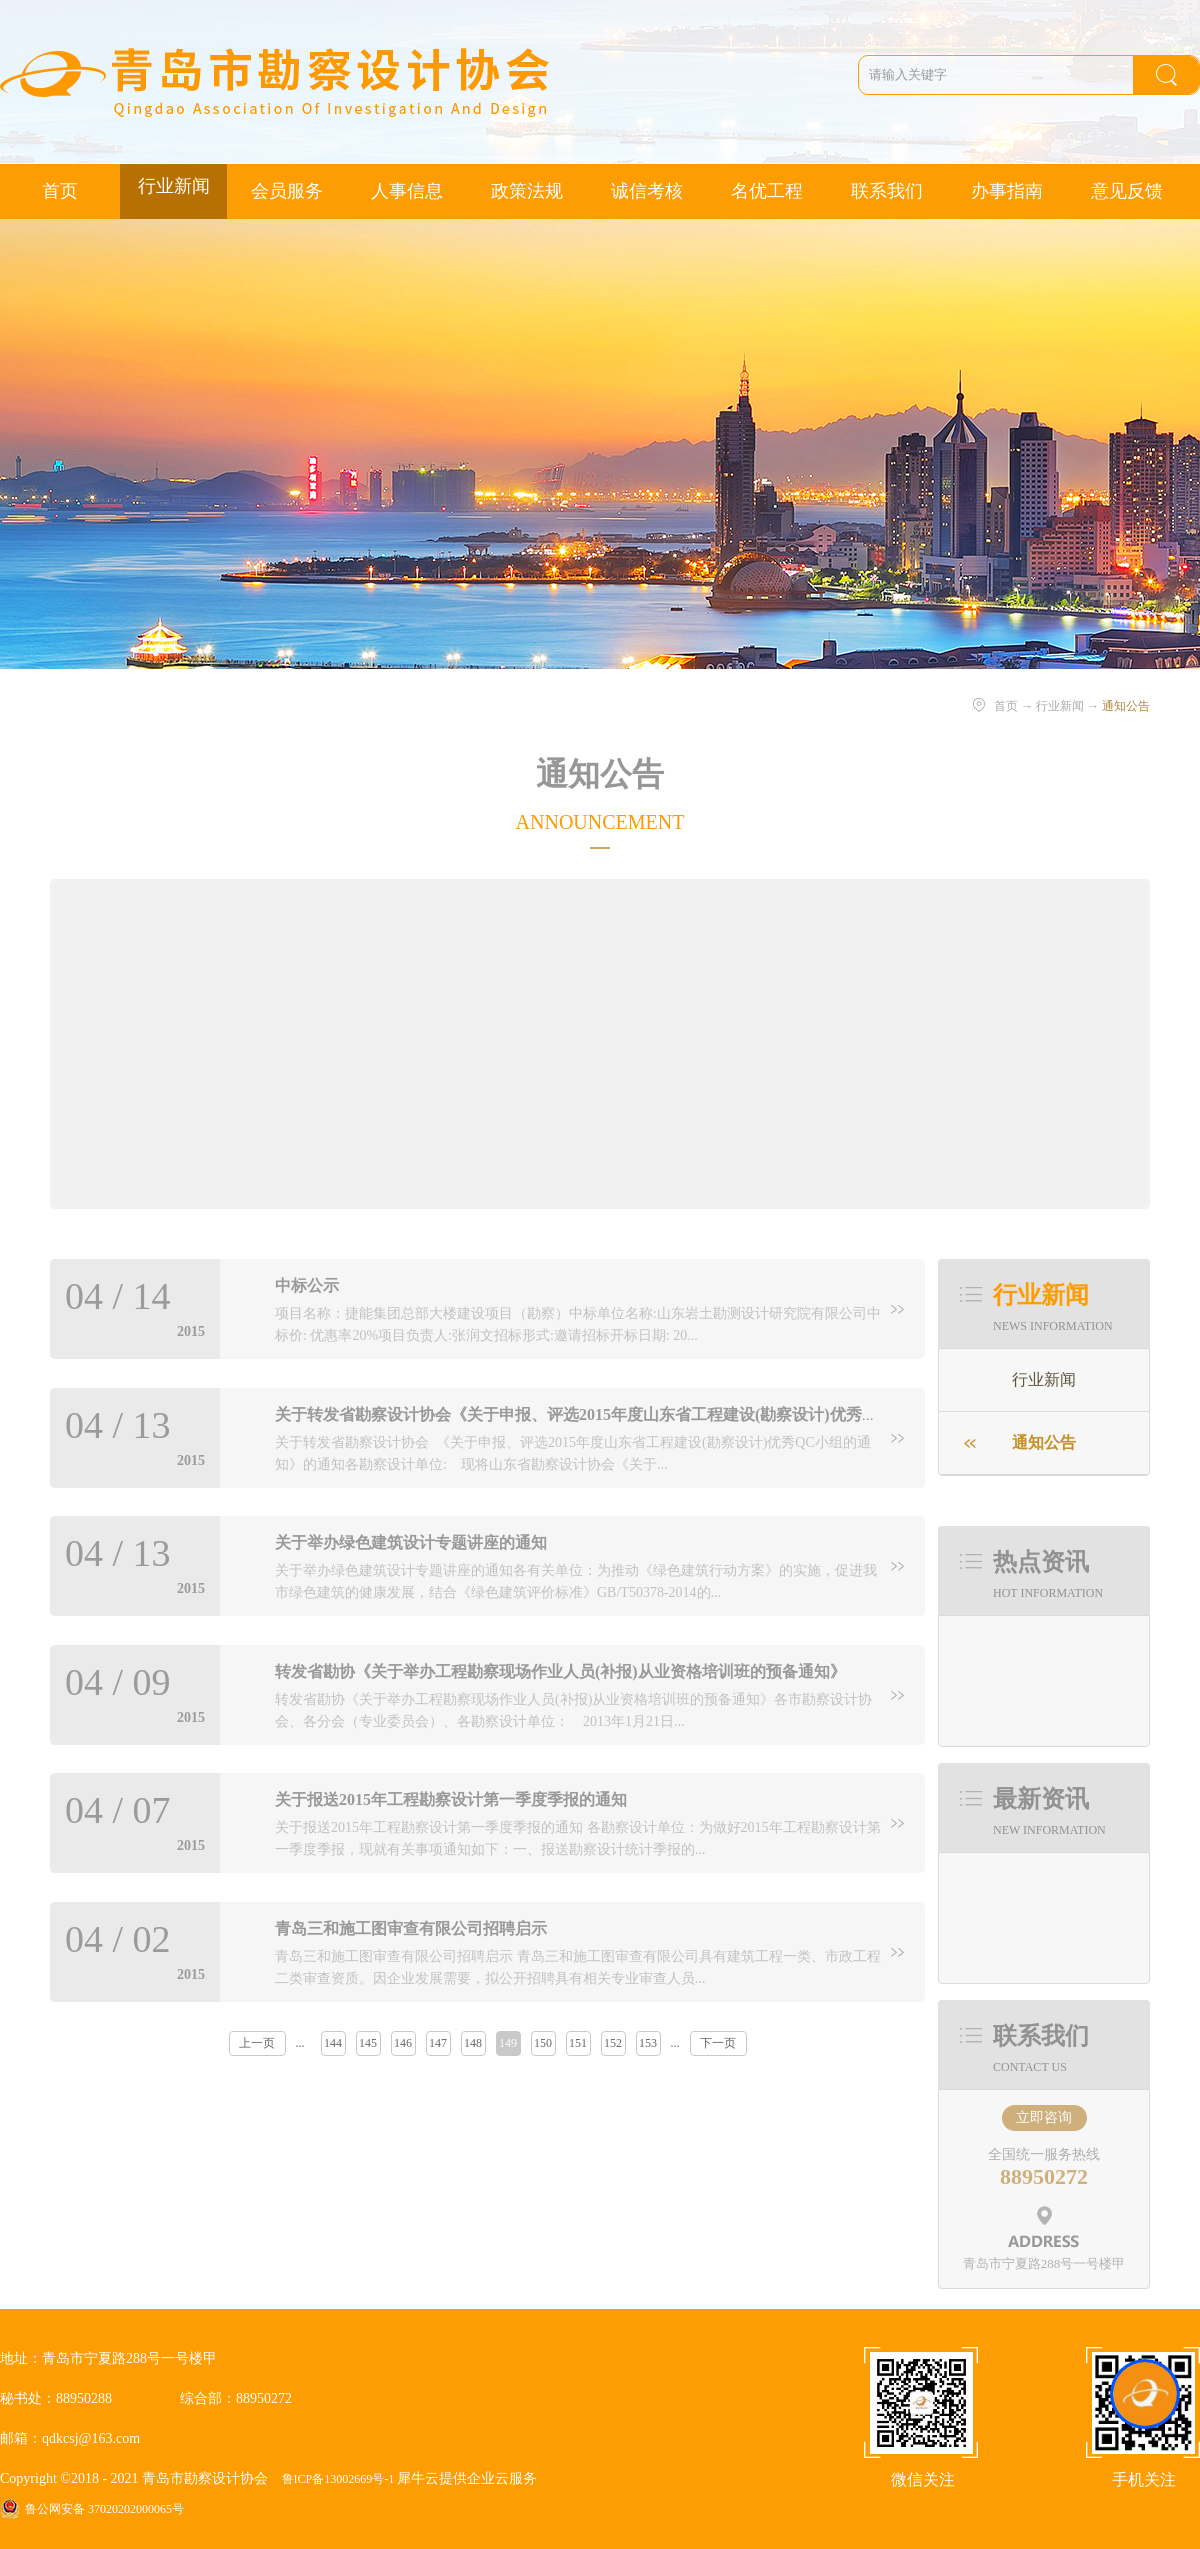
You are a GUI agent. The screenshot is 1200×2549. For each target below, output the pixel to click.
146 (403, 2043)
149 (508, 2043)
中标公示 (307, 1285)
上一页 (257, 2043)
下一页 (718, 2043)
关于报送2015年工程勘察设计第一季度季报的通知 (451, 1799)
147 (438, 2043)
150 (543, 2043)
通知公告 (1126, 706)
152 (613, 2043)
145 (368, 2043)
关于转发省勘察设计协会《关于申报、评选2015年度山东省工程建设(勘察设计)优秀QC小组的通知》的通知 (652, 1414)
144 (333, 2043)
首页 (60, 191)
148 (473, 2043)
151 (578, 2043)
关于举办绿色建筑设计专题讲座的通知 (411, 1542)
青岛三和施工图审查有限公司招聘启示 (411, 1928)
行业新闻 (1060, 706)
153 (648, 2043)
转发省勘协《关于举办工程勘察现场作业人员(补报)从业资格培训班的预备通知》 (560, 1671)
